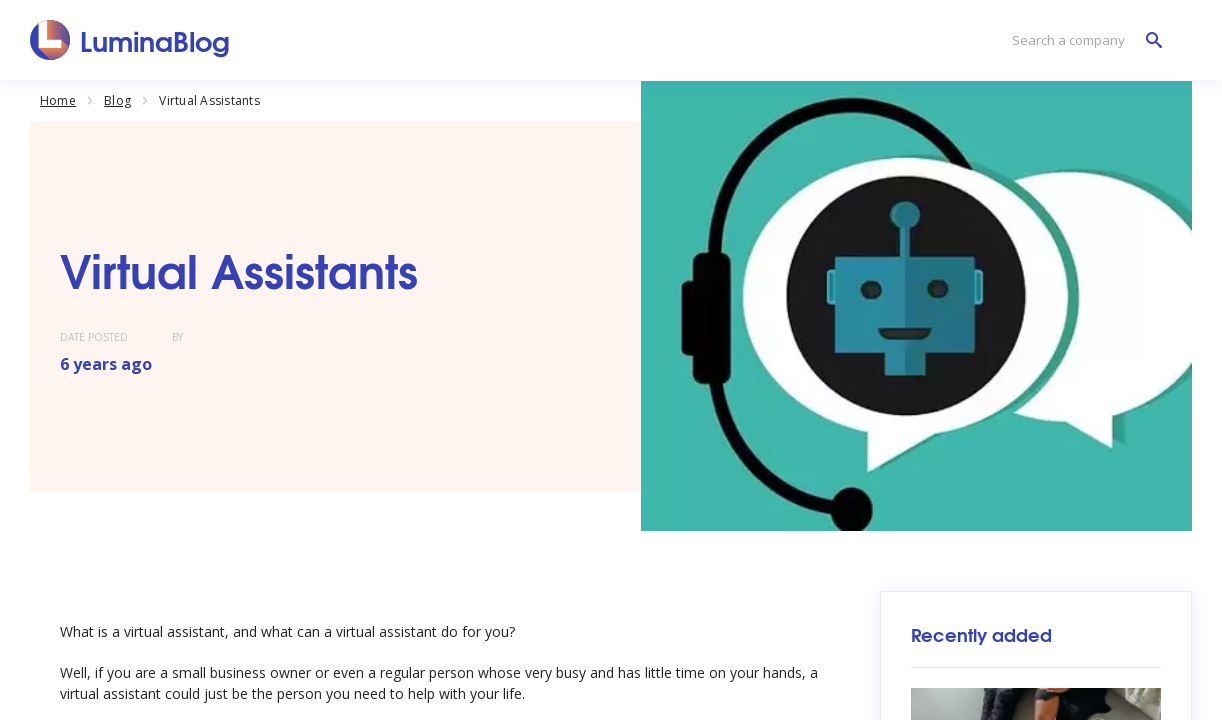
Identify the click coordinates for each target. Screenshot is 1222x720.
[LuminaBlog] (130, 40)
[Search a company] (1082, 40)
